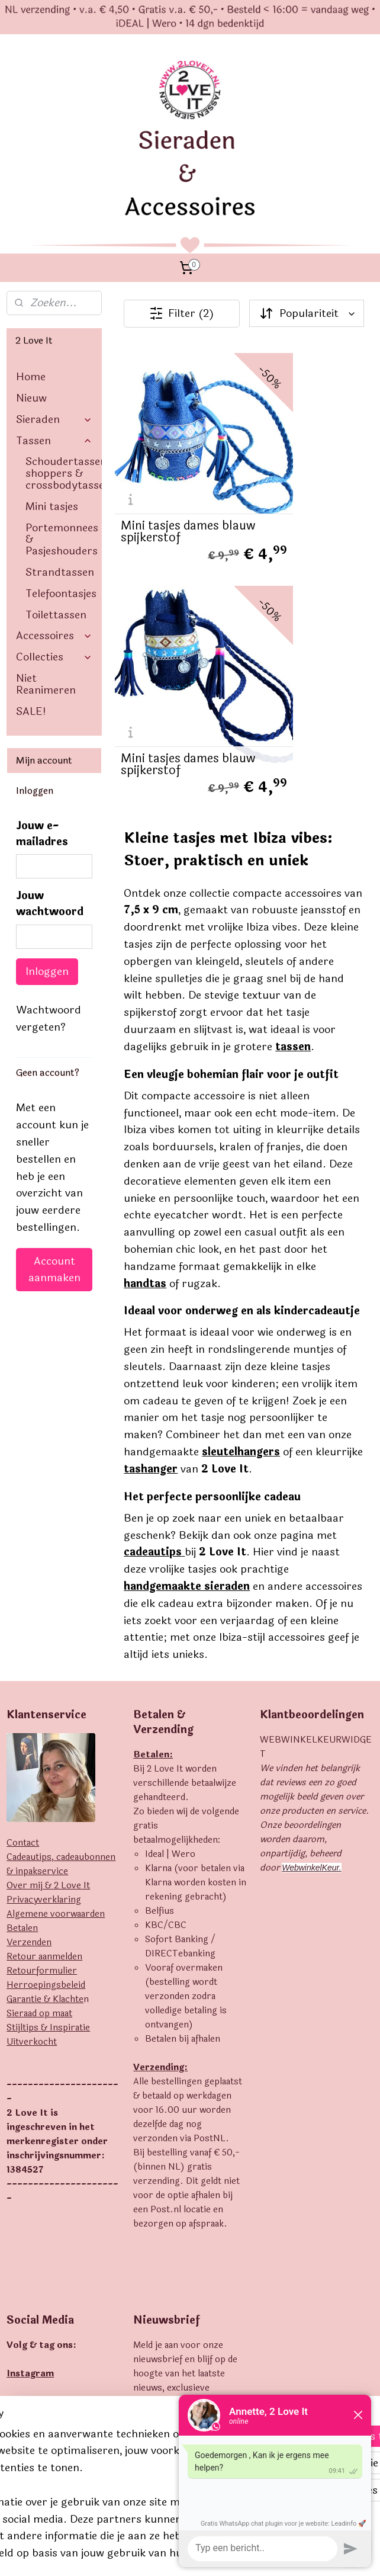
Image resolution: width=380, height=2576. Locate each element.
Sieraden (54, 419)
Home (31, 376)
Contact (23, 1555)
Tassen (54, 440)
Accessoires (54, 635)
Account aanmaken (54, 1269)
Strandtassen (59, 572)
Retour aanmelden (44, 1669)
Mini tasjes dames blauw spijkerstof (170, 476)
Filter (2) (182, 313)
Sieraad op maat (39, 1726)
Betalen (22, 1640)
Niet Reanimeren (46, 684)
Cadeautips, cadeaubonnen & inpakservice (61, 1576)
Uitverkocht (32, 1754)
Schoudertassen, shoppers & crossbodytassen (63, 473)
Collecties (54, 657)
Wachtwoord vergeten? (48, 1018)
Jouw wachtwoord (49, 904)
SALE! (31, 711)
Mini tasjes (51, 506)
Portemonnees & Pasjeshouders (61, 539)
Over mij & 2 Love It (48, 1598)
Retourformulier (42, 1683)
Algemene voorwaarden (56, 1626)
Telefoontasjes (60, 593)
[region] (112, 2441)
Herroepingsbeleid (46, 1697)
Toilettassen (55, 615)
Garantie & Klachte (45, 1711)
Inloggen (47, 971)
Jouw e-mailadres (42, 834)
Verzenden (29, 1654)
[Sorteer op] (306, 313)
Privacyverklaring (44, 1612)
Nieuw (31, 398)
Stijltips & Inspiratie (48, 1740)
